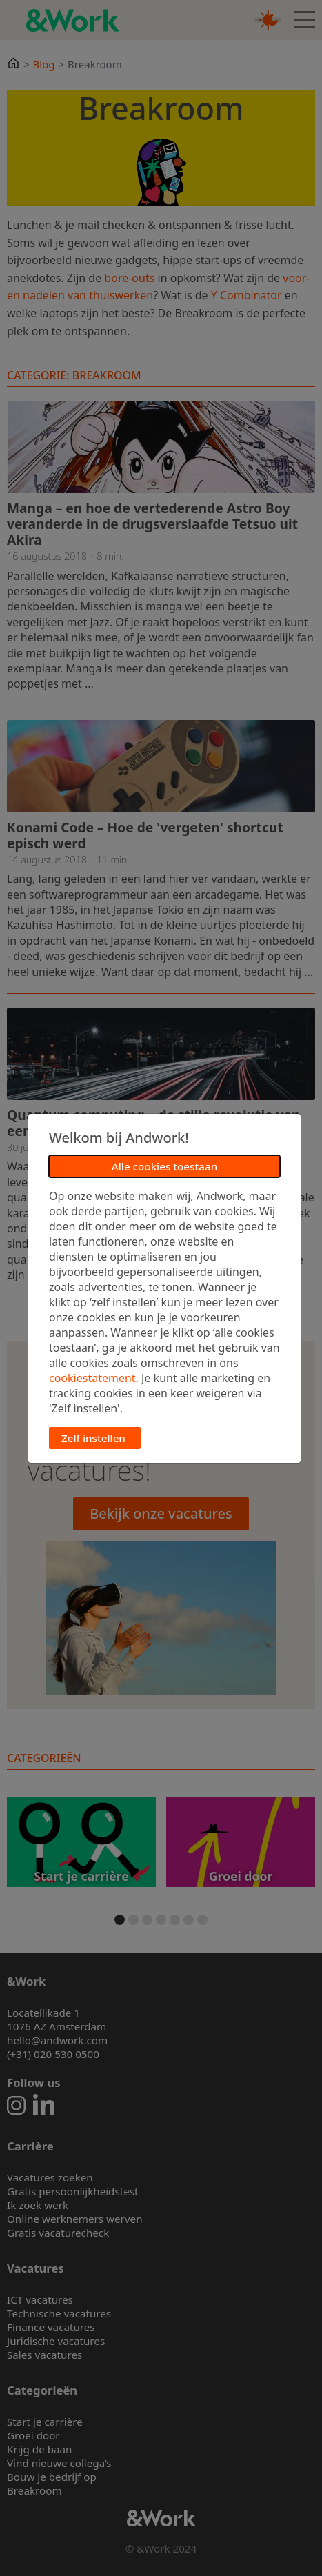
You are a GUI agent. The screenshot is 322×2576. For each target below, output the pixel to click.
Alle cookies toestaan (164, 1166)
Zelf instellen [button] (93, 1438)
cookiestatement (92, 1378)
